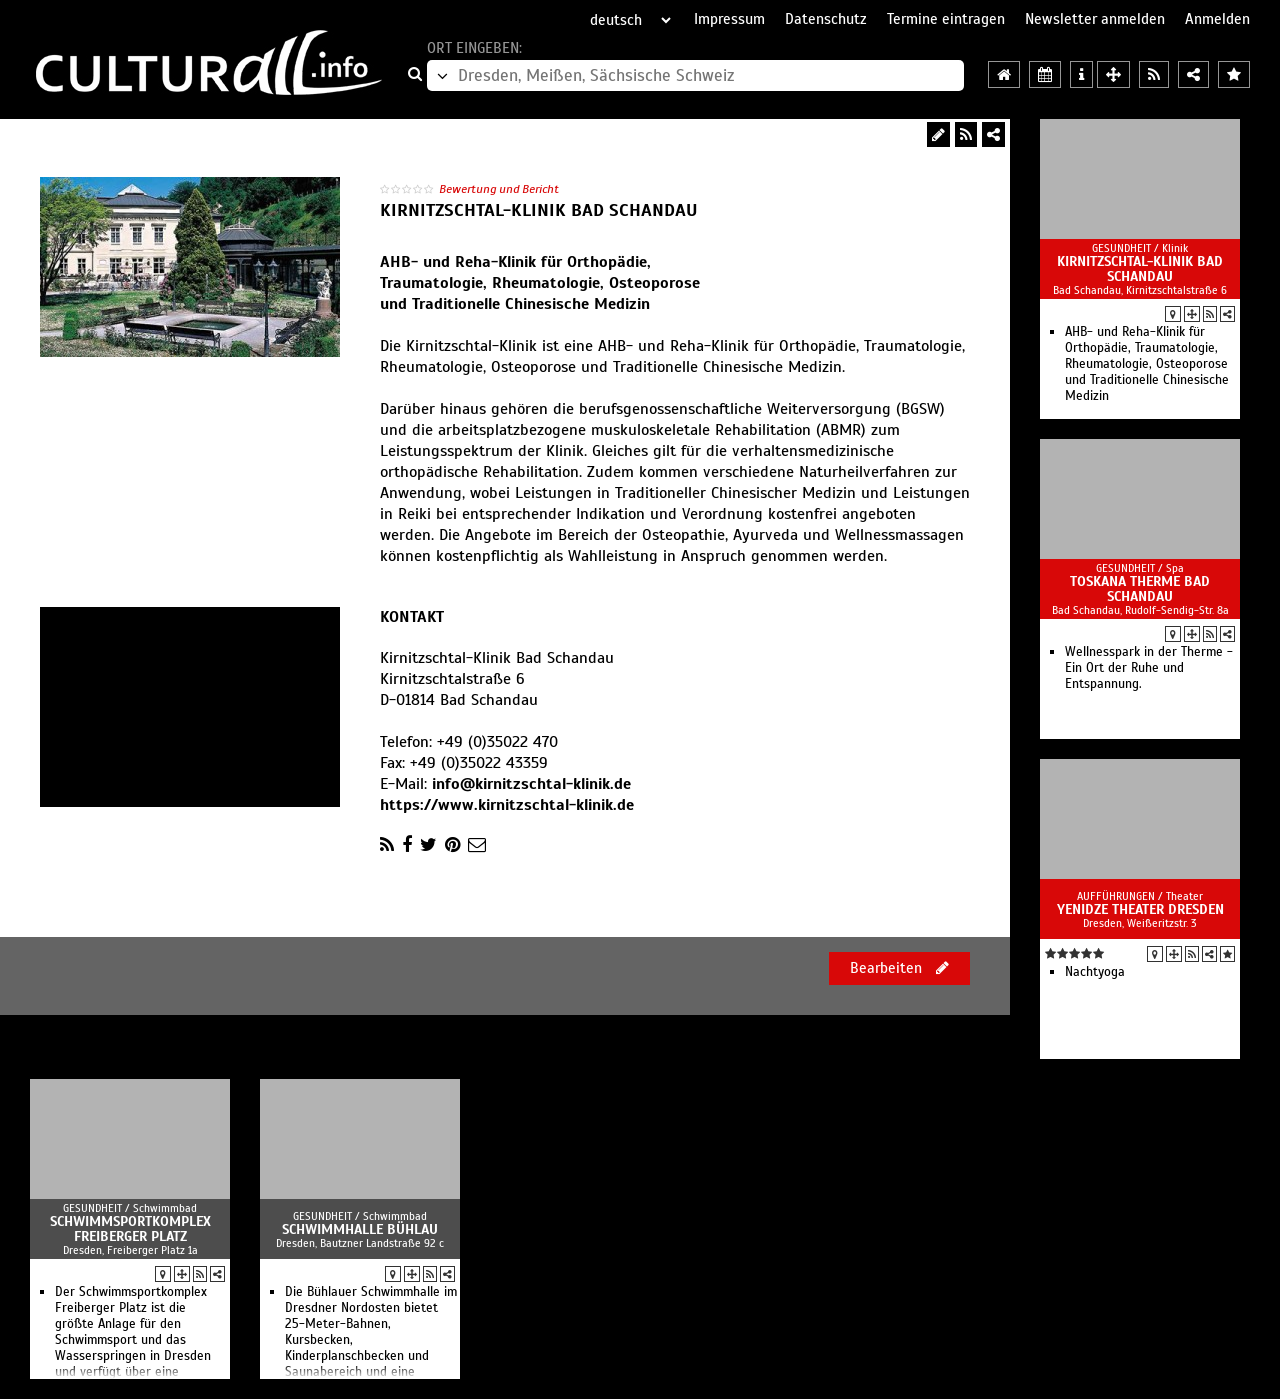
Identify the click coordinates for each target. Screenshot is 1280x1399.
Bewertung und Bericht (499, 189)
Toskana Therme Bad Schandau (1140, 589)
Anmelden (1217, 19)
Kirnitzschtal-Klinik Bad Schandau (1140, 269)
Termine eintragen (946, 19)
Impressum (729, 19)
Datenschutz (826, 19)
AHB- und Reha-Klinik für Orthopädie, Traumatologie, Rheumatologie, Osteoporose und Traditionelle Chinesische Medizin (1147, 364)
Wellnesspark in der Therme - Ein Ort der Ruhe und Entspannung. (1149, 668)
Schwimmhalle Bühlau (360, 1229)
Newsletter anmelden (1095, 19)
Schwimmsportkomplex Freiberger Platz (130, 1229)
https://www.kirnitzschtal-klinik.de (507, 805)
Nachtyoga (1095, 972)
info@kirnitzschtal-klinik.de (531, 784)
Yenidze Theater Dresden (1140, 909)
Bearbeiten (899, 968)
